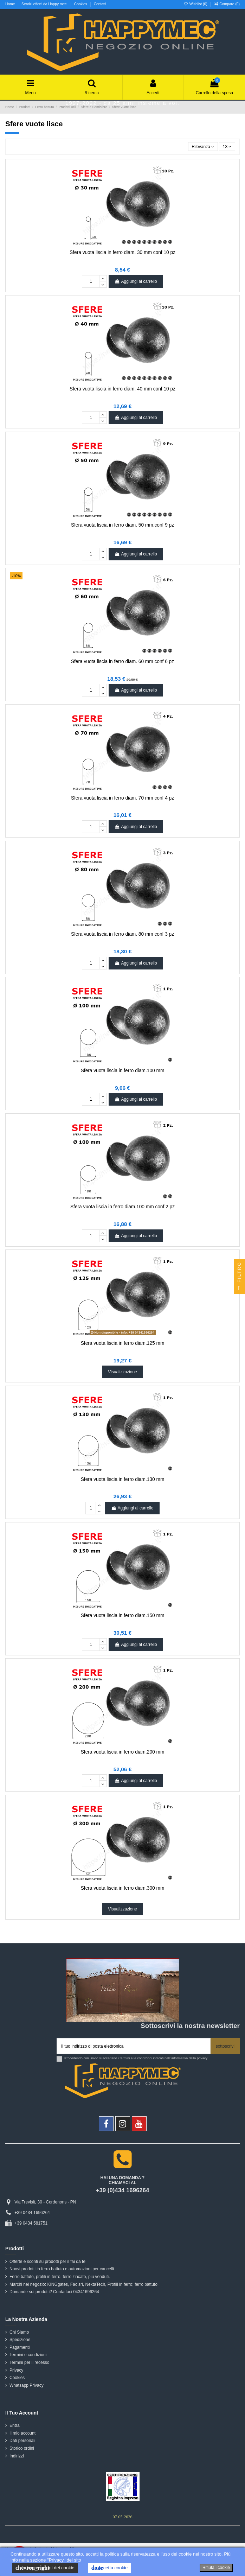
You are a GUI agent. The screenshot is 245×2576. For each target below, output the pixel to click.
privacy (202, 2058)
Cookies (81, 4)
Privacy (16, 2370)
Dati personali (22, 2440)
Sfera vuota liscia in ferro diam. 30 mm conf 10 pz (122, 252)
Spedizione (19, 2339)
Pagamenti (19, 2347)
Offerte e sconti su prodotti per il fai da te (47, 2261)
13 (227, 146)
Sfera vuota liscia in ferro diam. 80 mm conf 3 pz (122, 934)
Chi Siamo (19, 2332)
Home (10, 4)
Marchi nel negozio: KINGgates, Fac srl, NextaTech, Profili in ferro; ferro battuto (83, 2284)
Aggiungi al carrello (136, 281)
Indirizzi (16, 2456)
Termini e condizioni (27, 2354)
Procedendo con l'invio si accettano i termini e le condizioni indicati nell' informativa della (135, 2058)
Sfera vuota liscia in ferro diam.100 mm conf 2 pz (122, 1206)
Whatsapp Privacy (26, 2385)
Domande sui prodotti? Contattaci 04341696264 (54, 2291)
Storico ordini (21, 2448)
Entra (14, 2425)
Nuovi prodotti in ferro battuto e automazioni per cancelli (61, 2268)
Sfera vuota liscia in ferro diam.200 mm (123, 1752)
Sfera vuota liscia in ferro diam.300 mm (123, 1888)
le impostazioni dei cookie (45, 2568)
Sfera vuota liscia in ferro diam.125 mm (123, 1343)
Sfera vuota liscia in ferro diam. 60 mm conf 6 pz (122, 661)
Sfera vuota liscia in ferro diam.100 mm (123, 1070)
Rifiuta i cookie (216, 2567)
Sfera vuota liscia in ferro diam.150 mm (123, 1615)
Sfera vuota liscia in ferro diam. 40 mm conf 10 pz (122, 389)
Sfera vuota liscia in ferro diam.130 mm (123, 1479)
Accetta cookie (109, 2568)
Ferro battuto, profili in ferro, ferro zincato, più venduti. (59, 2276)
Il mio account (22, 2433)
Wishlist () (196, 4)
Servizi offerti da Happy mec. (45, 4)
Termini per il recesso (29, 2362)
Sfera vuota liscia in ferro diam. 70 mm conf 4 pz (122, 798)
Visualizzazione (122, 1371)
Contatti (100, 4)
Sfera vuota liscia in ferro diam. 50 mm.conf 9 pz (122, 525)
